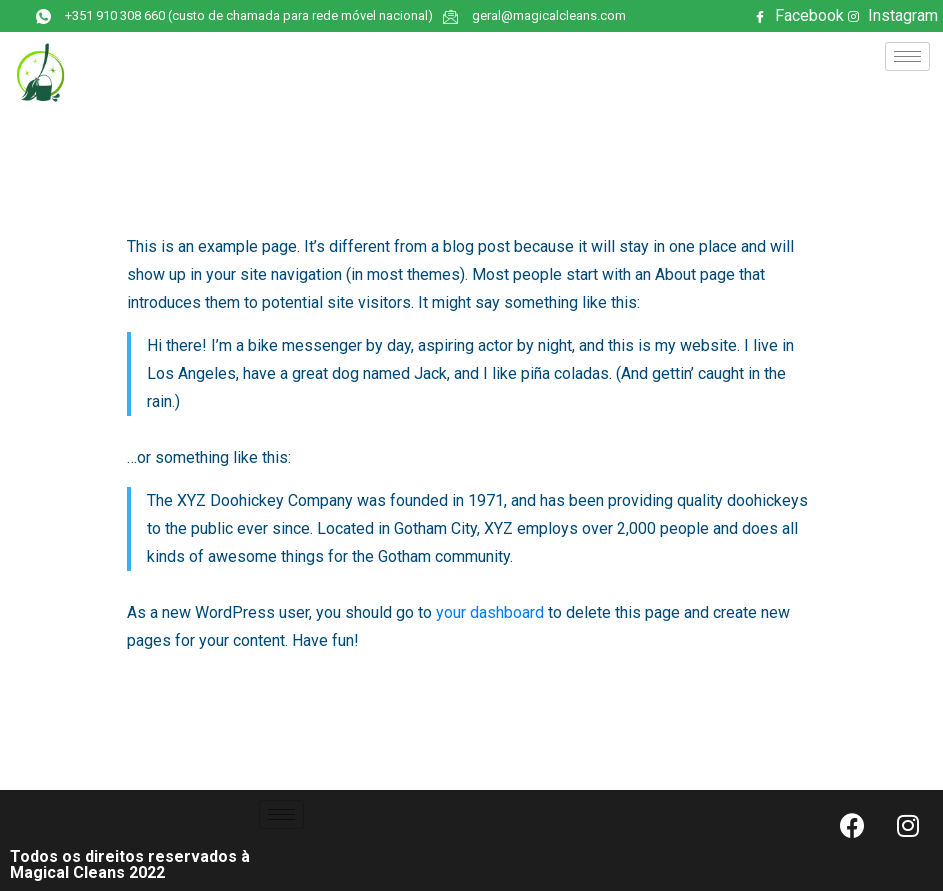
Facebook (799, 17)
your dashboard (490, 612)
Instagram (893, 17)
